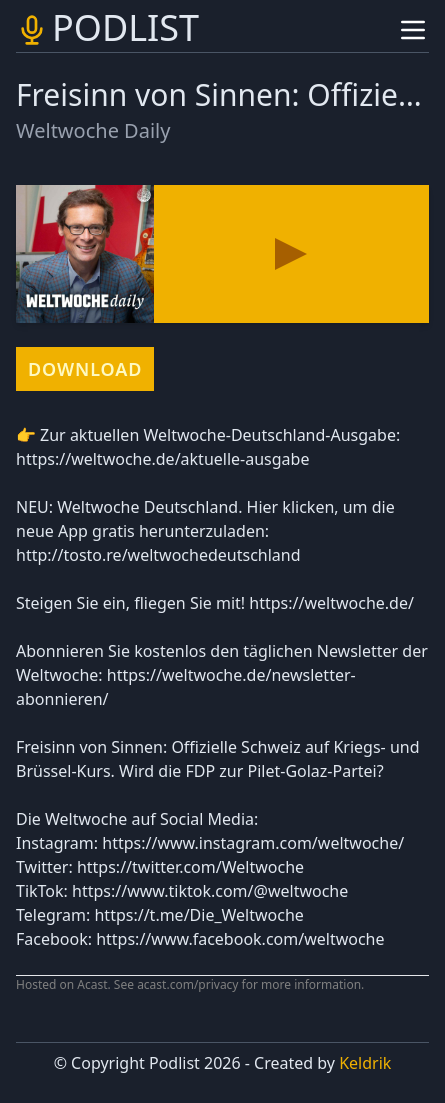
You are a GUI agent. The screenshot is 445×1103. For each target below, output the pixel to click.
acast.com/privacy (187, 984)
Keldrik (365, 1063)
